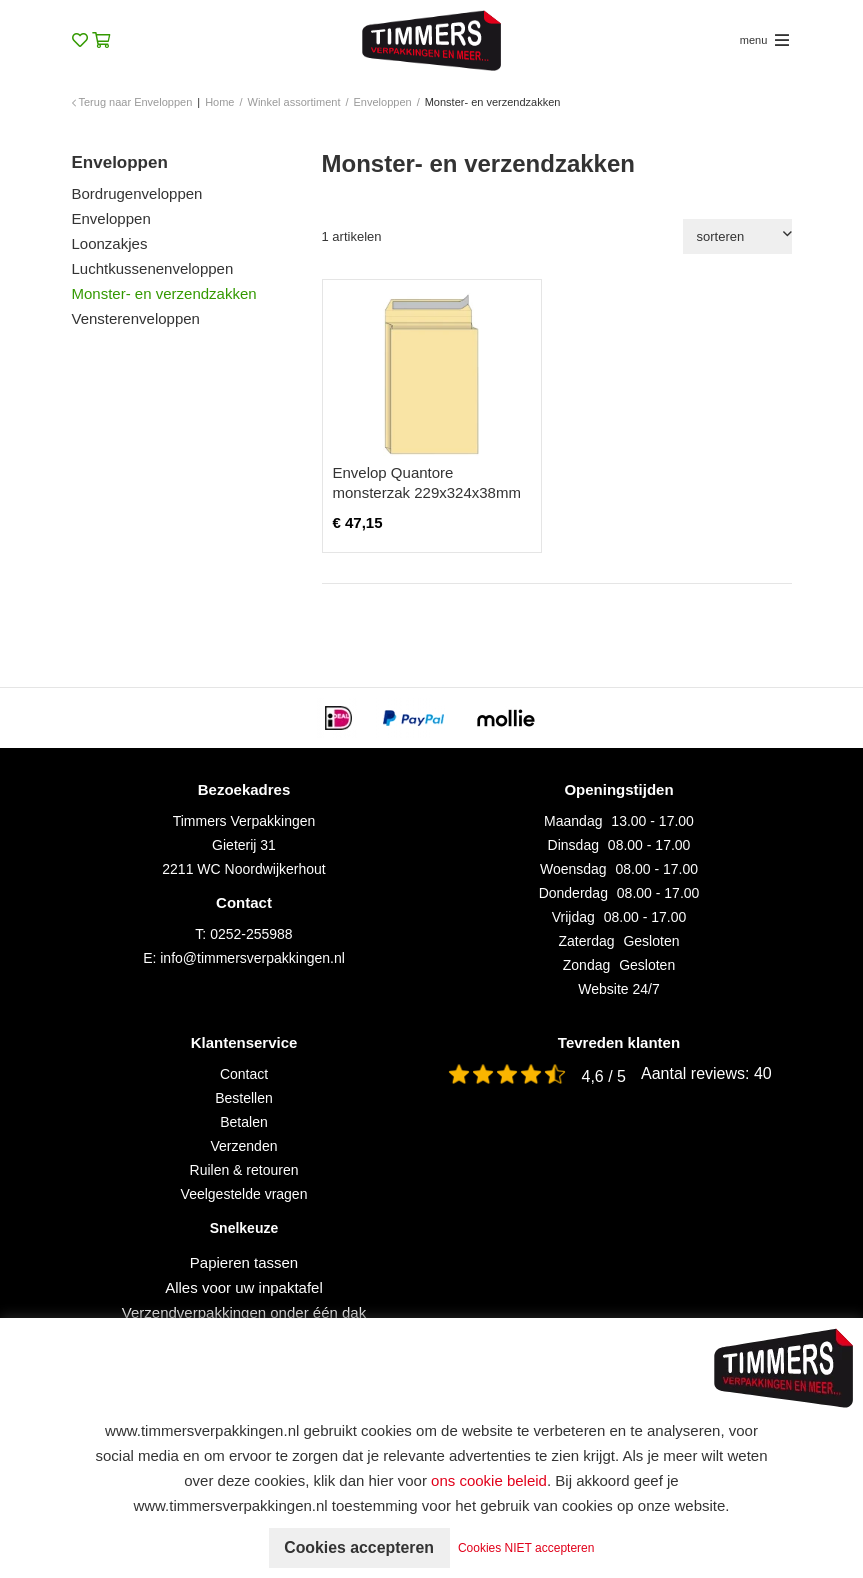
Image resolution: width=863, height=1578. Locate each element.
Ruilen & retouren (244, 1170)
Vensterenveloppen (136, 318)
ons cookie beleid (489, 1480)
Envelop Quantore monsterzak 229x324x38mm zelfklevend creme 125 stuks (427, 492)
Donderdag (573, 893)
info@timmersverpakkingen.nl (252, 958)
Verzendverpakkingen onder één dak (244, 1312)
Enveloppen (111, 218)
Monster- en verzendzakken (164, 293)
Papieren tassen (244, 1262)
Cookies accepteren (358, 1547)
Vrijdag (573, 917)
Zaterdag (587, 941)
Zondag (586, 965)
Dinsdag (573, 845)
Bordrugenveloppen (137, 193)
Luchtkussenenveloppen (153, 268)
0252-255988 (251, 934)
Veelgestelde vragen (244, 1194)
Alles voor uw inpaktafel (244, 1287)
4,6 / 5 (604, 1076)
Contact (244, 1074)
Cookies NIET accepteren (527, 1548)
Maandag (573, 821)
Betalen (243, 1122)
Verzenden (244, 1146)
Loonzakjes (110, 243)
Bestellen (244, 1098)
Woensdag (573, 869)
